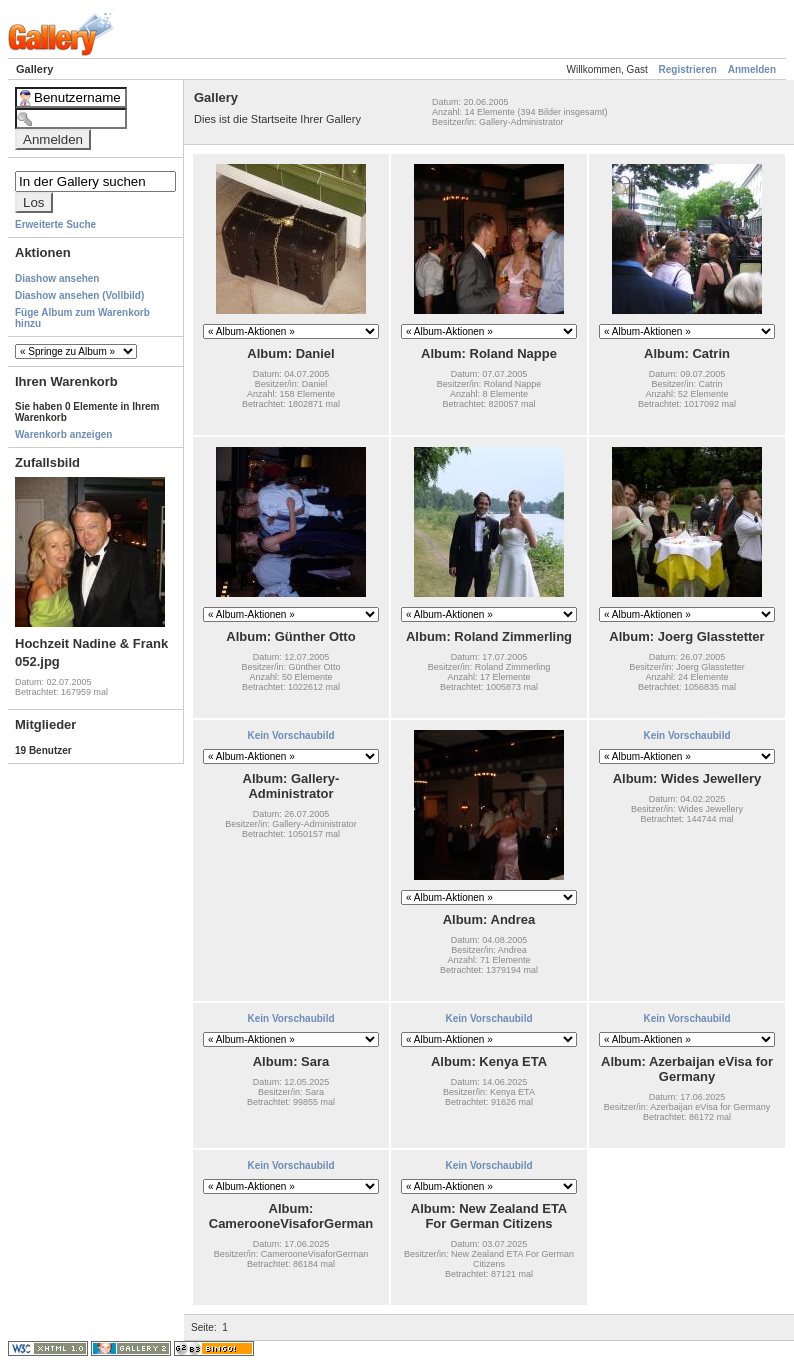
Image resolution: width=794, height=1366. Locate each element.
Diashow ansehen (57, 278)
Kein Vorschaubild (290, 735)
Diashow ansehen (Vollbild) (79, 295)
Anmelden (752, 69)
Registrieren (688, 69)
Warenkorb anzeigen (63, 434)
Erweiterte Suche (55, 224)
